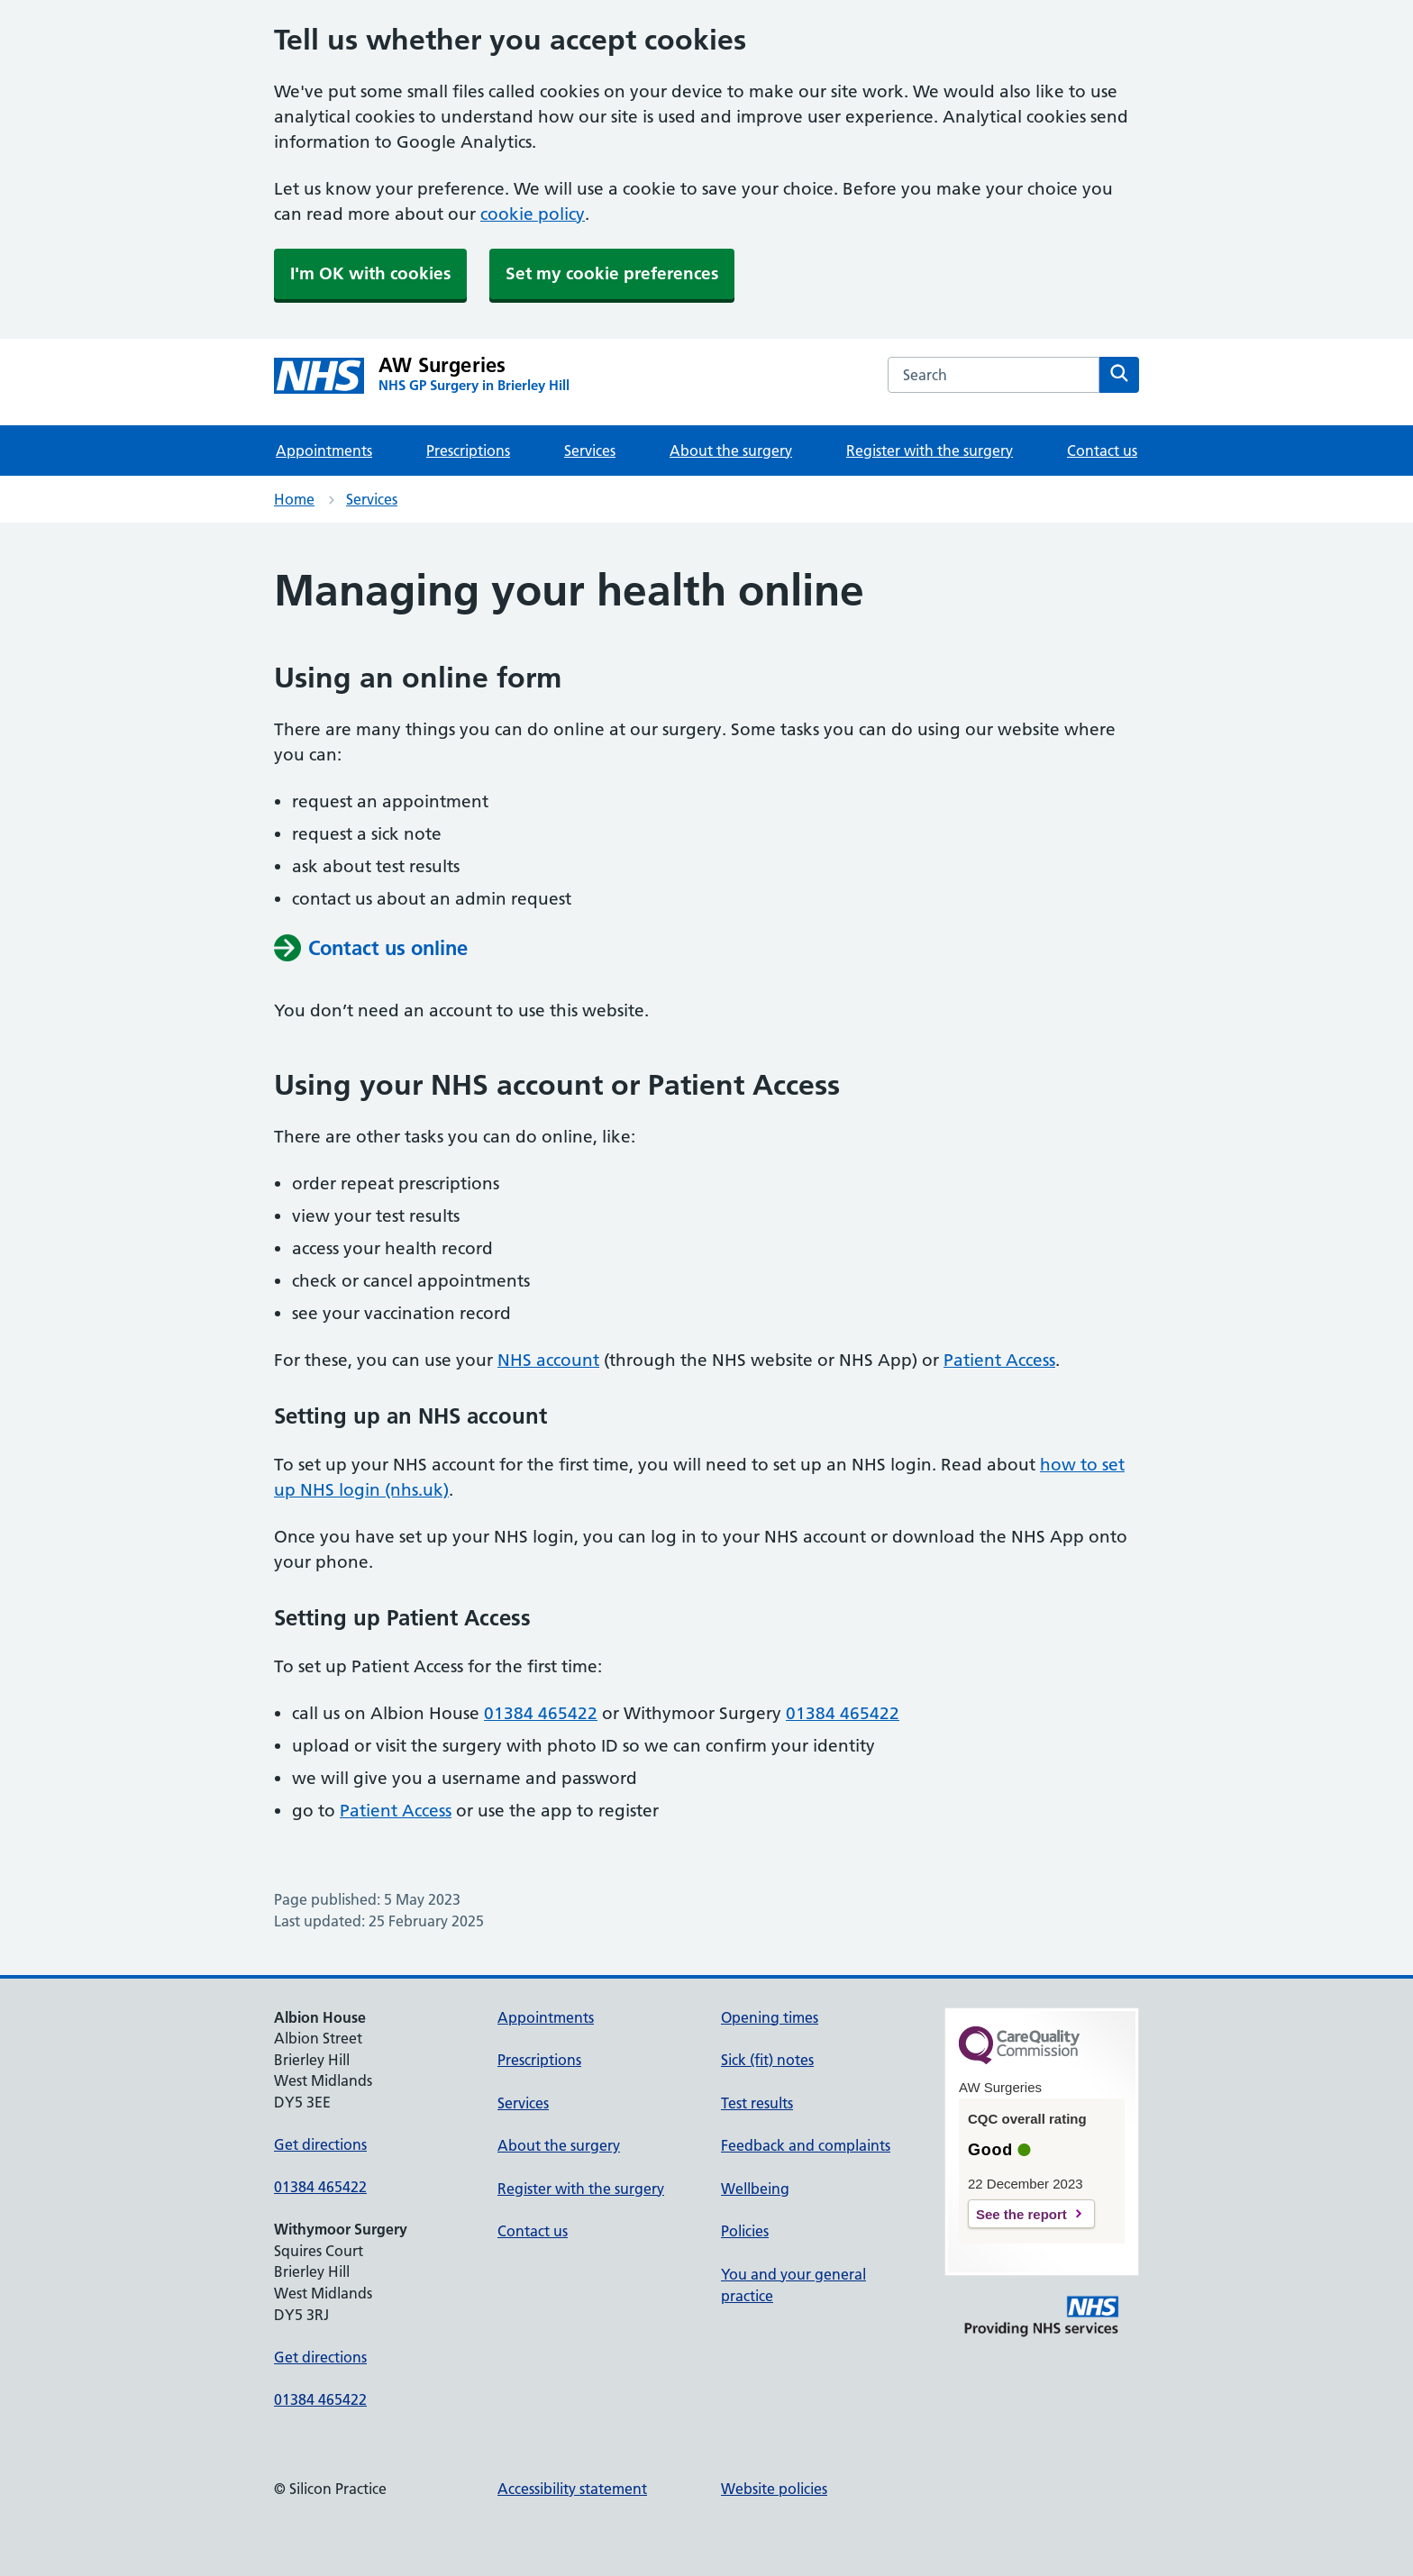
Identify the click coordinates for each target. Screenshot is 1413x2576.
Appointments (324, 450)
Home (294, 499)
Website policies (774, 2489)
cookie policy (532, 214)
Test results (757, 2103)
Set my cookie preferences (612, 273)
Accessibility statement (572, 2489)
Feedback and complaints (805, 2145)
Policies (745, 2231)
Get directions (320, 2144)
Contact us (1102, 450)
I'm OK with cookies (370, 273)
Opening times (769, 2017)
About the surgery (731, 450)
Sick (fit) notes (767, 2060)
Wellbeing (755, 2189)
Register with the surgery (929, 450)
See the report (1021, 2214)
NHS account (548, 1360)
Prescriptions (468, 450)
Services (589, 450)
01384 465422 (540, 1713)
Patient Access (999, 1360)
